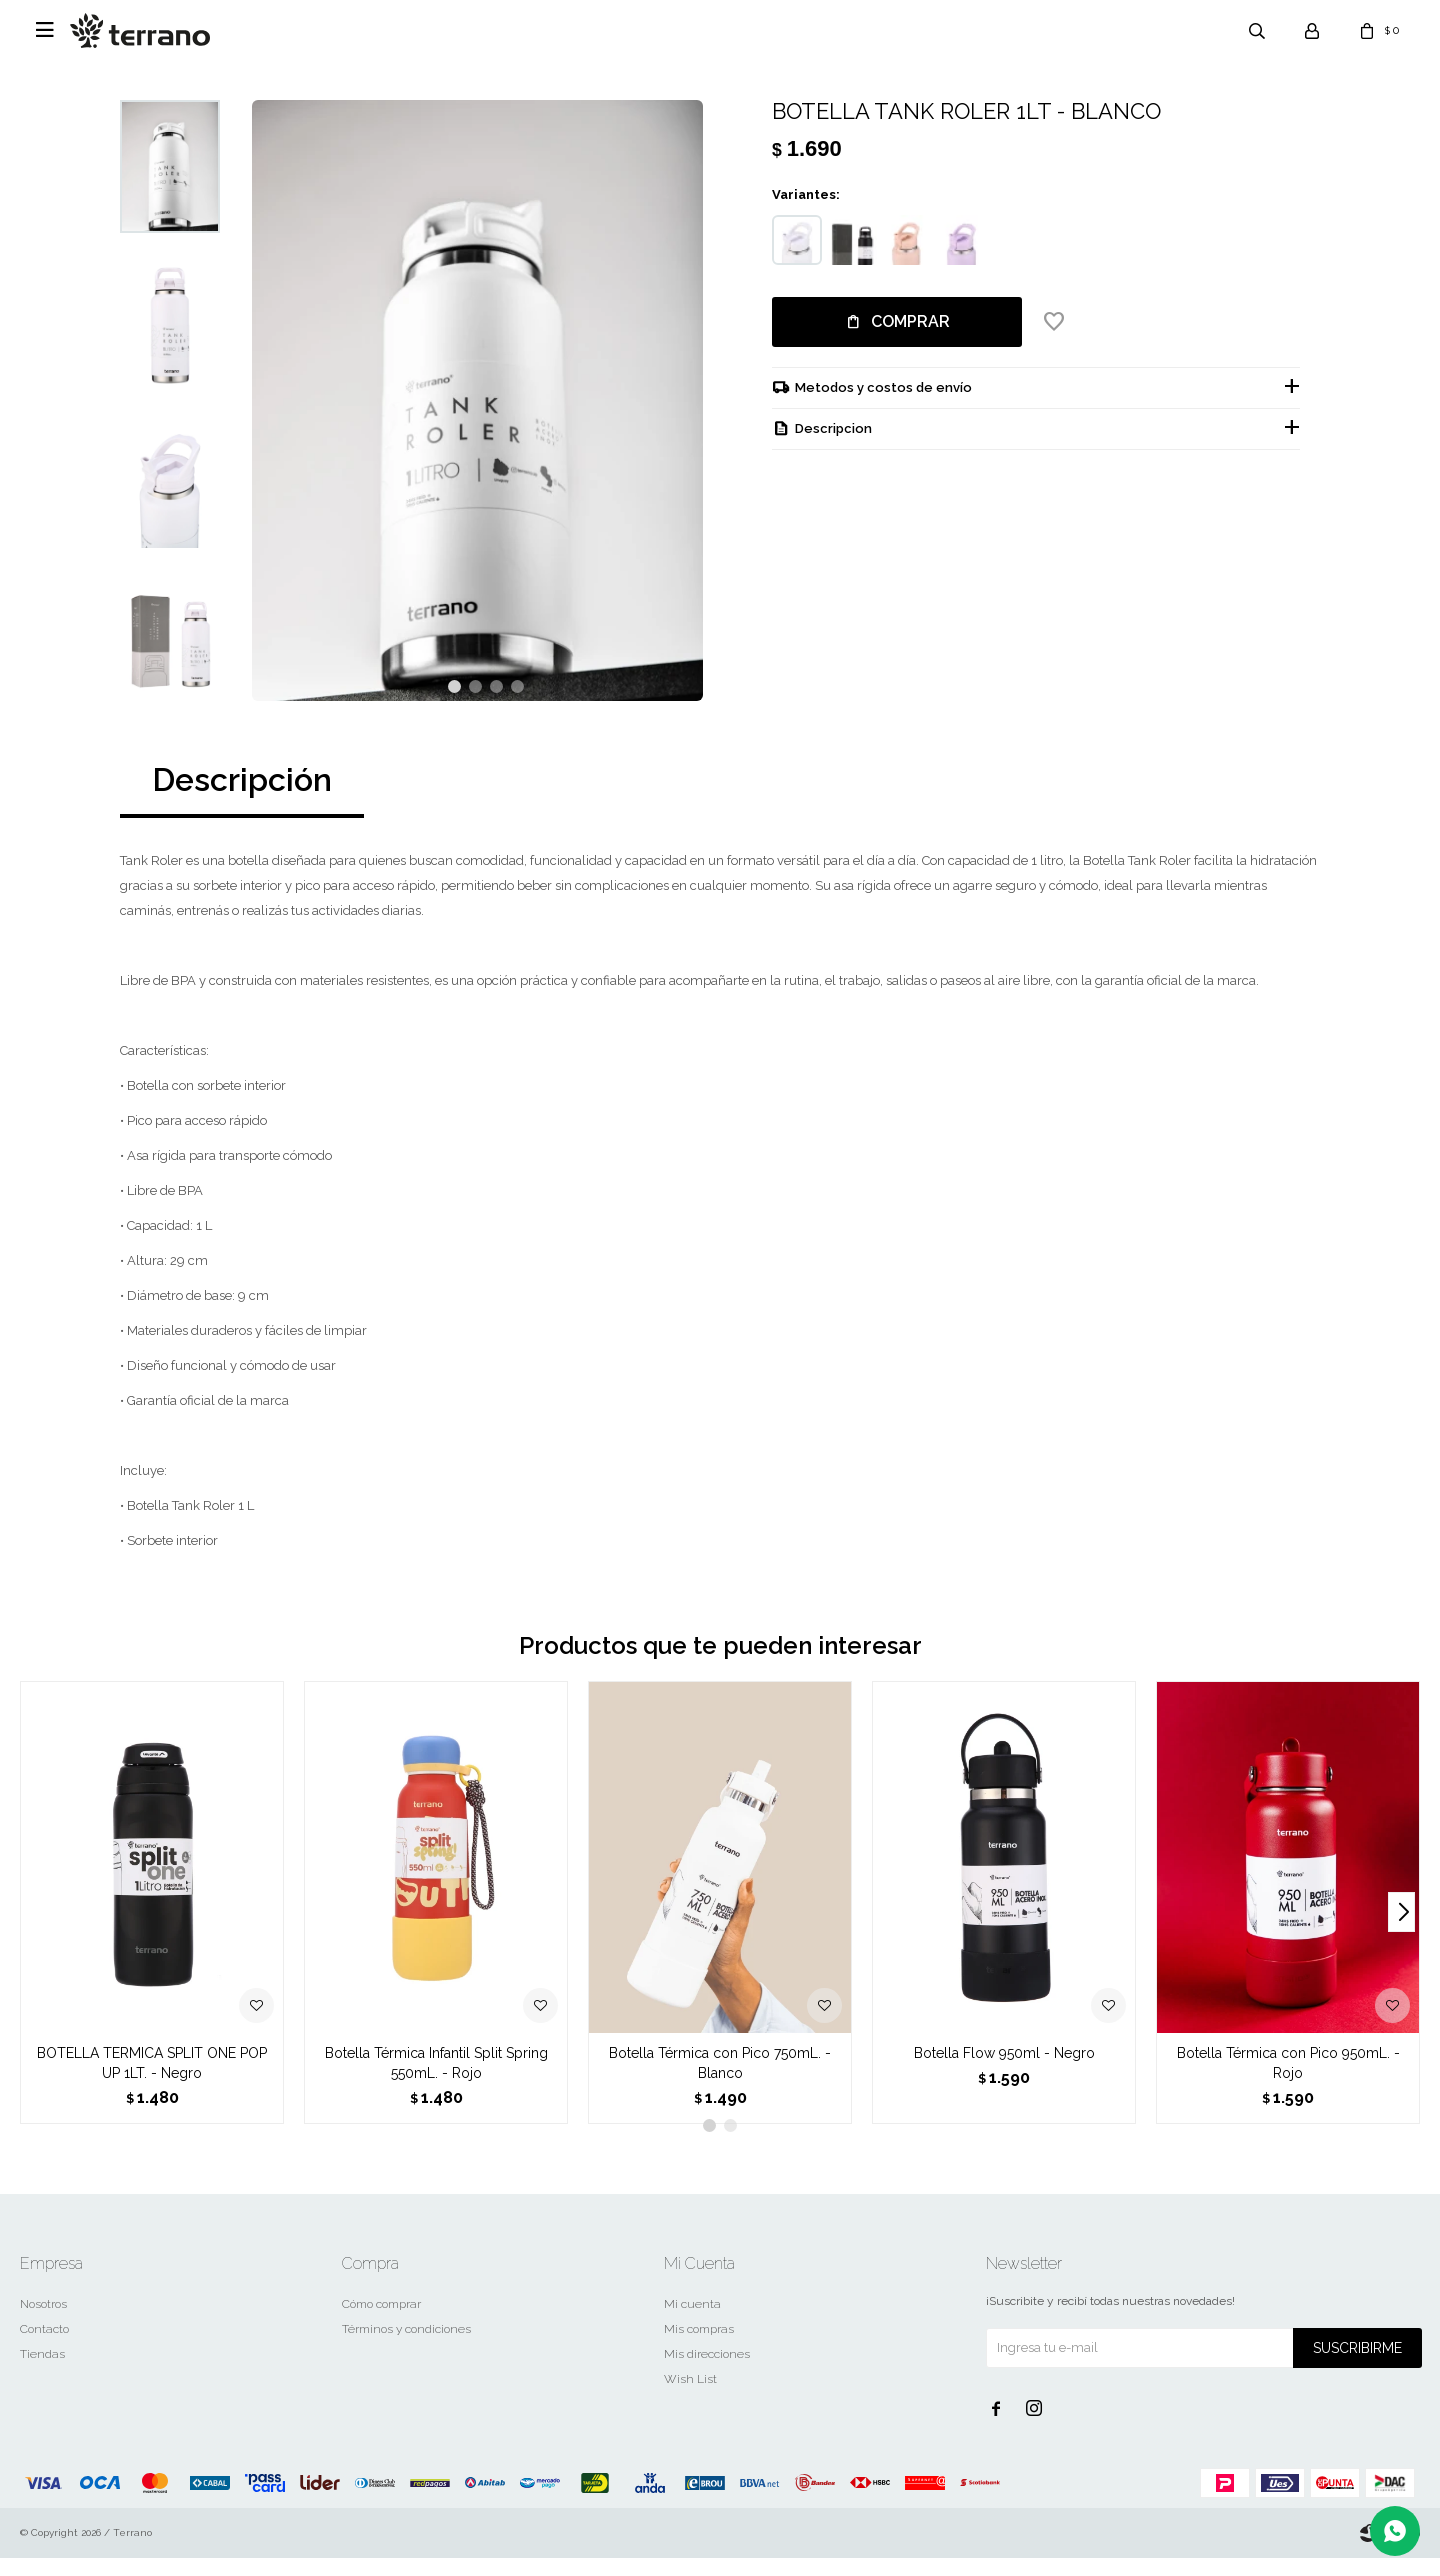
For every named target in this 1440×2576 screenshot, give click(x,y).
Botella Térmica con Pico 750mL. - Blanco (720, 2081)
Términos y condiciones (406, 2347)
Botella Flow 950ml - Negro (1004, 2071)
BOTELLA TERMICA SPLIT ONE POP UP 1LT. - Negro (152, 2081)
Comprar (910, 321)
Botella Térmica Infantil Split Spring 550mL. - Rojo (436, 2081)
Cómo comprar (381, 2322)
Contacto (44, 2347)
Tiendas (42, 2372)
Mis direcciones (707, 2372)
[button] (454, 705)
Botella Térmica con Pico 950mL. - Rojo (1288, 2081)
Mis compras (699, 2347)
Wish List (690, 2397)
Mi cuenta (692, 2322)
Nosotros (43, 2322)
